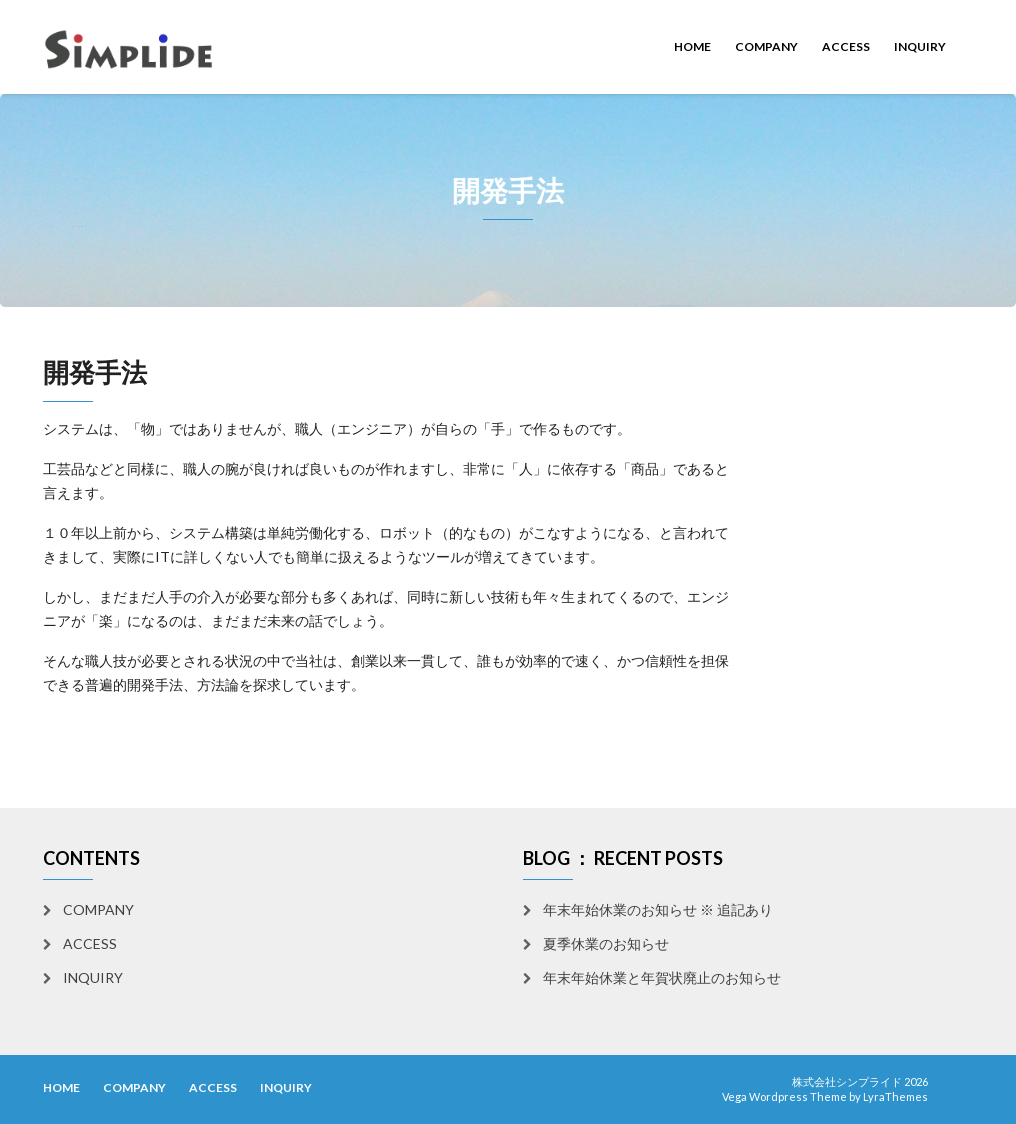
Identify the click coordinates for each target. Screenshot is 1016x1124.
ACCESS (846, 46)
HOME (692, 46)
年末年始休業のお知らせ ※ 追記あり (658, 909)
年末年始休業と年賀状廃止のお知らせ (662, 977)
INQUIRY (920, 46)
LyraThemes (895, 1096)
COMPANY (766, 46)
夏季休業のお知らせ (606, 943)
